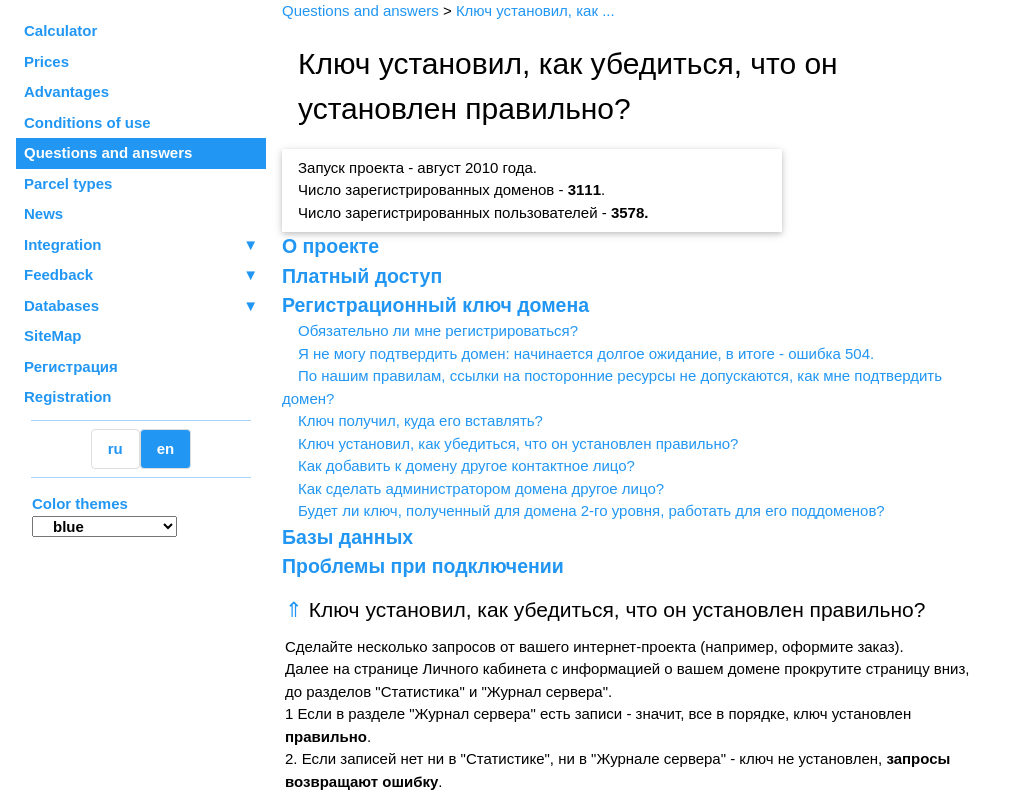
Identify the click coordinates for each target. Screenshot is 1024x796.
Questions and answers (108, 152)
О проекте (330, 246)
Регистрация (71, 366)
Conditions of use (87, 122)
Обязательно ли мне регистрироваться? (438, 330)
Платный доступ (362, 276)
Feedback (141, 275)
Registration (68, 396)
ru (115, 448)
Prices (46, 61)
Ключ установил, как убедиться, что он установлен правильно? (518, 443)
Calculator (60, 30)
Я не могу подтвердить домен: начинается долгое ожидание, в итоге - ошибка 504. (586, 353)
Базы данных (347, 537)
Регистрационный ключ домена (435, 305)
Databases (61, 305)
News (43, 213)
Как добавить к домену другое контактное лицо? (466, 465)
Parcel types (68, 183)
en (166, 448)
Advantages (66, 91)
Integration (141, 245)
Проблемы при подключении (423, 566)
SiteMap (53, 335)
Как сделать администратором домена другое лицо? (481, 488)
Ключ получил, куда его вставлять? (420, 420)
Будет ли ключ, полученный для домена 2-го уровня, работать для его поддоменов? (591, 510)
